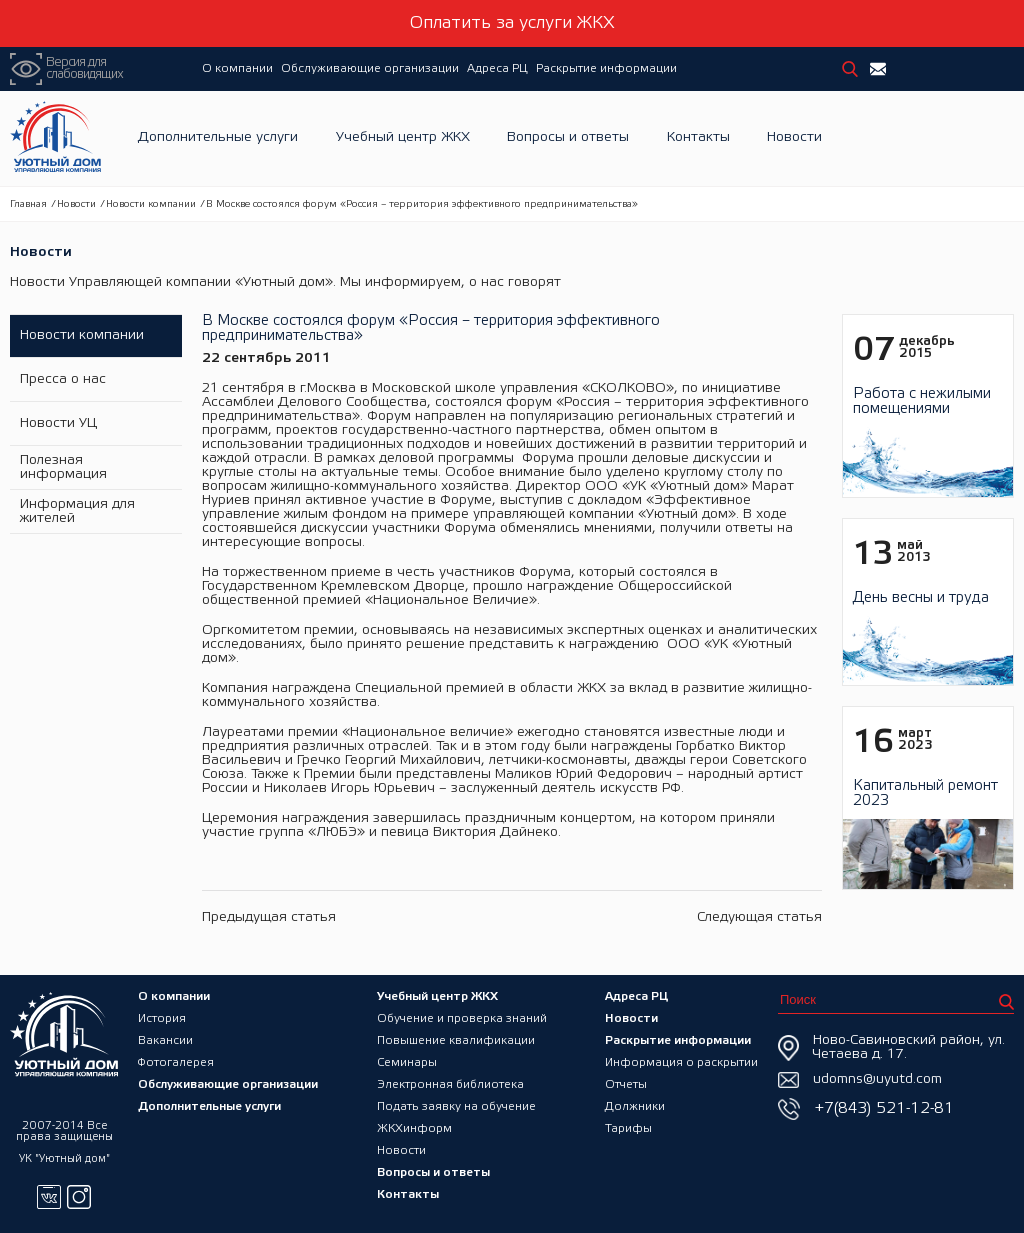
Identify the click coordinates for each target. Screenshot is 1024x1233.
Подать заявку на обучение (456, 1106)
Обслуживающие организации (370, 68)
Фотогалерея (176, 1062)
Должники (635, 1106)
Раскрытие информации (606, 68)
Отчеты (626, 1084)
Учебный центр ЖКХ (403, 138)
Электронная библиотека (450, 1084)
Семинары (407, 1062)
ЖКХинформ (414, 1128)
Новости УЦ (58, 423)
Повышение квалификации (456, 1040)
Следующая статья (759, 917)
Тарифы (628, 1128)
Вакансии (165, 1040)
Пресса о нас (63, 379)
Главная (28, 204)
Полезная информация (63, 467)
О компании (237, 68)
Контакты (698, 138)
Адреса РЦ (497, 68)
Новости (794, 138)
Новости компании (151, 204)
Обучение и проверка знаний (462, 1018)
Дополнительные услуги (218, 138)
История (162, 1018)
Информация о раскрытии (681, 1062)
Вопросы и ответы (568, 138)
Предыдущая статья (269, 917)
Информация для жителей (77, 511)
